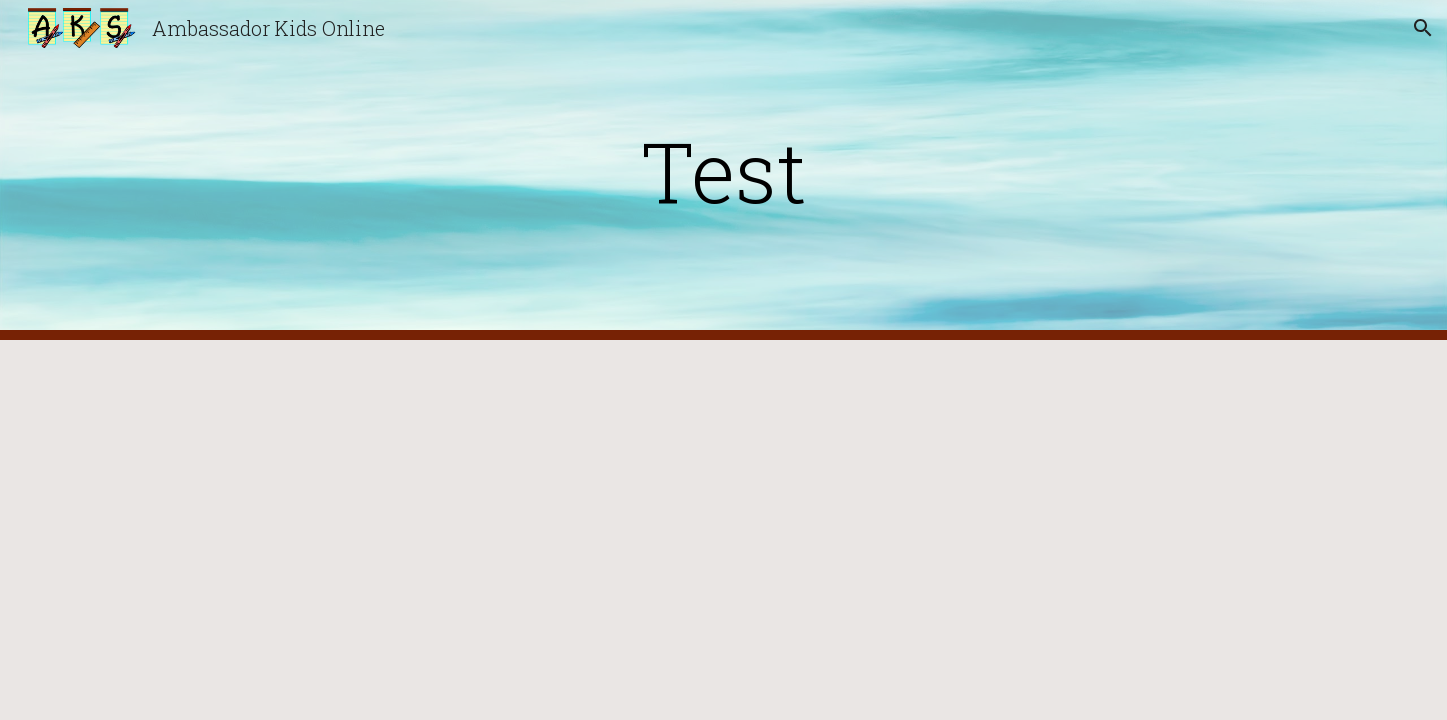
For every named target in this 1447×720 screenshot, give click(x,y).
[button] (1423, 28)
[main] (724, 170)
